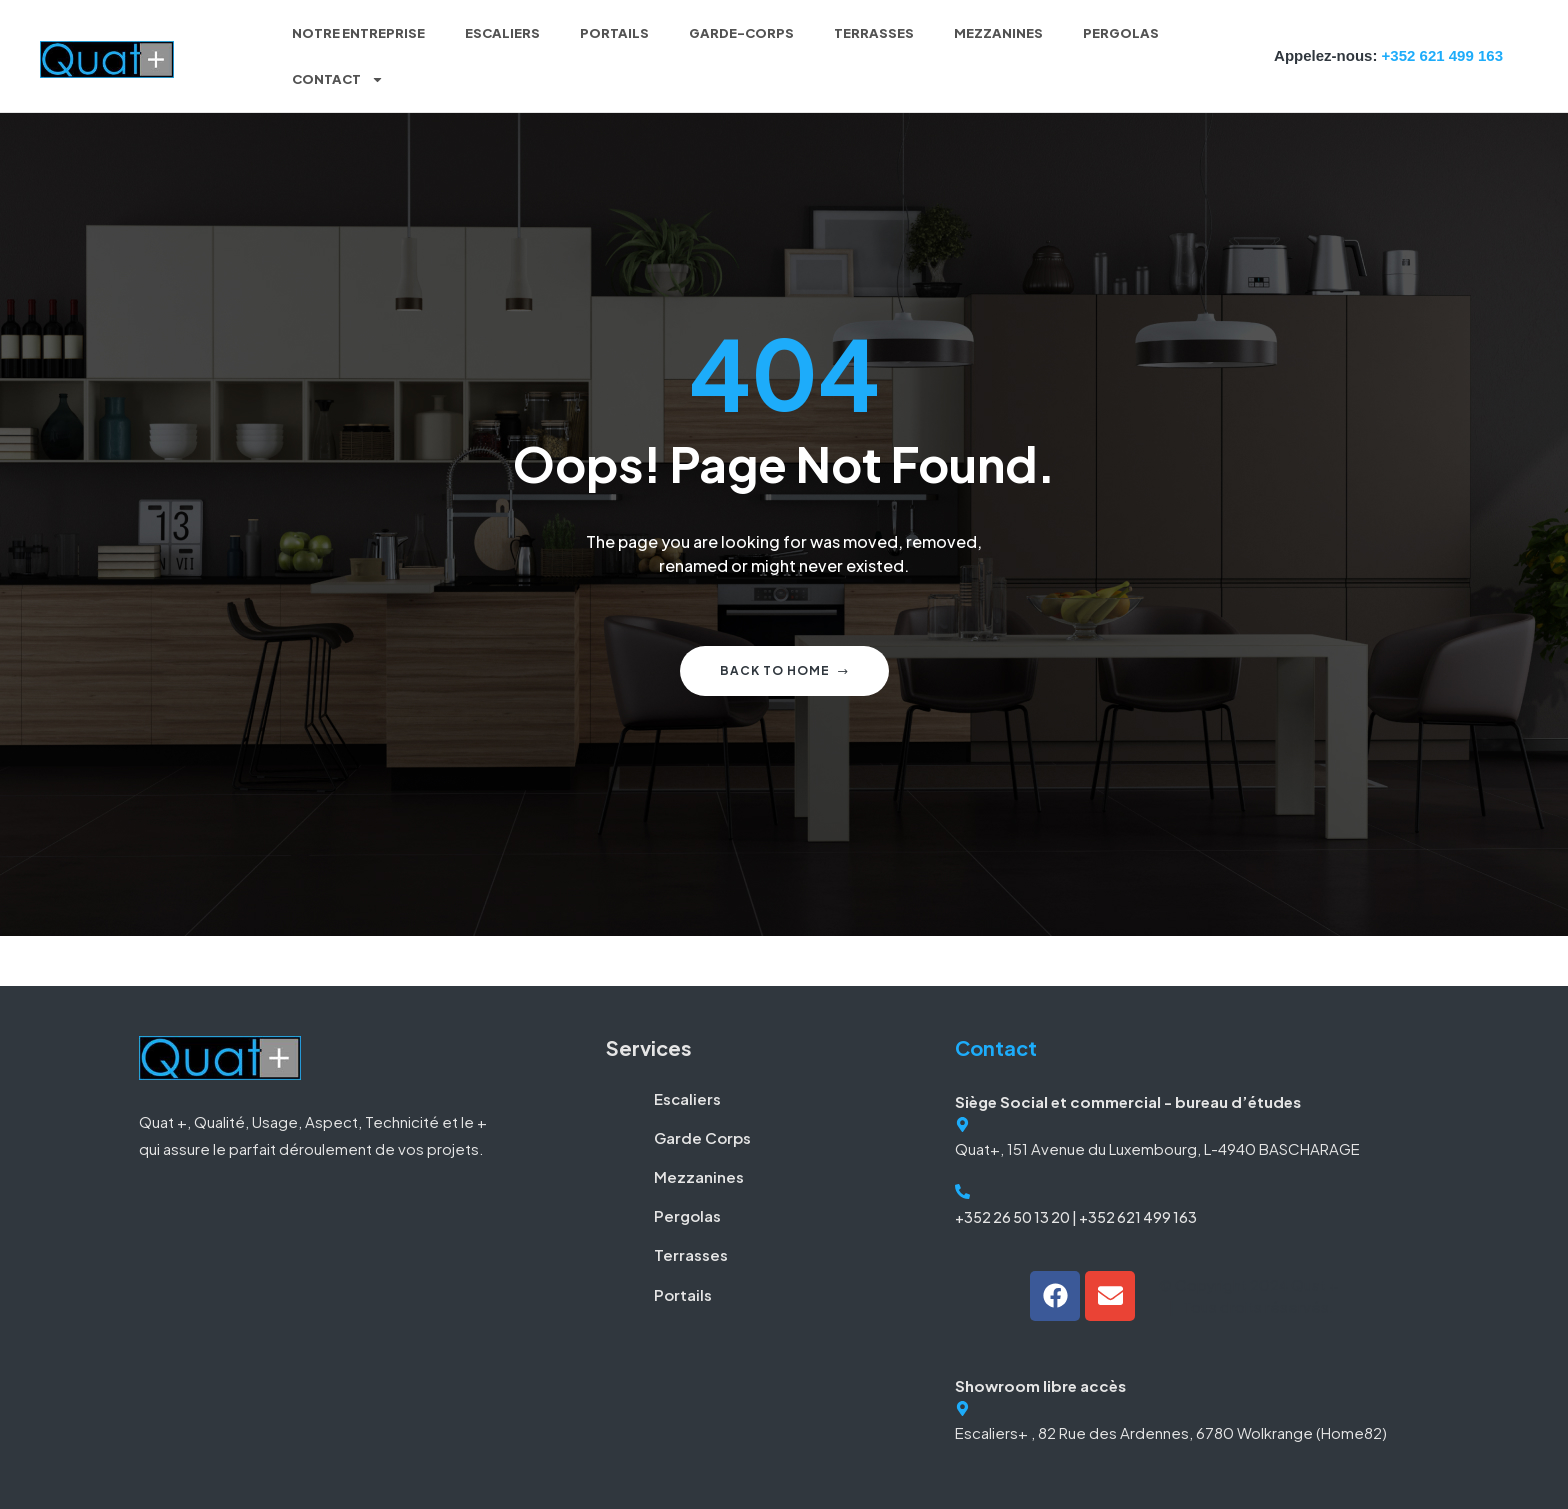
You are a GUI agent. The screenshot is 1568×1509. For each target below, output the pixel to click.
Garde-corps (741, 33)
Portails (614, 33)
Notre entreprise (358, 33)
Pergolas (1121, 33)
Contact (338, 79)
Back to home (784, 670)
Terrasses (874, 33)
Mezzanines (998, 33)
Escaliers (502, 33)
